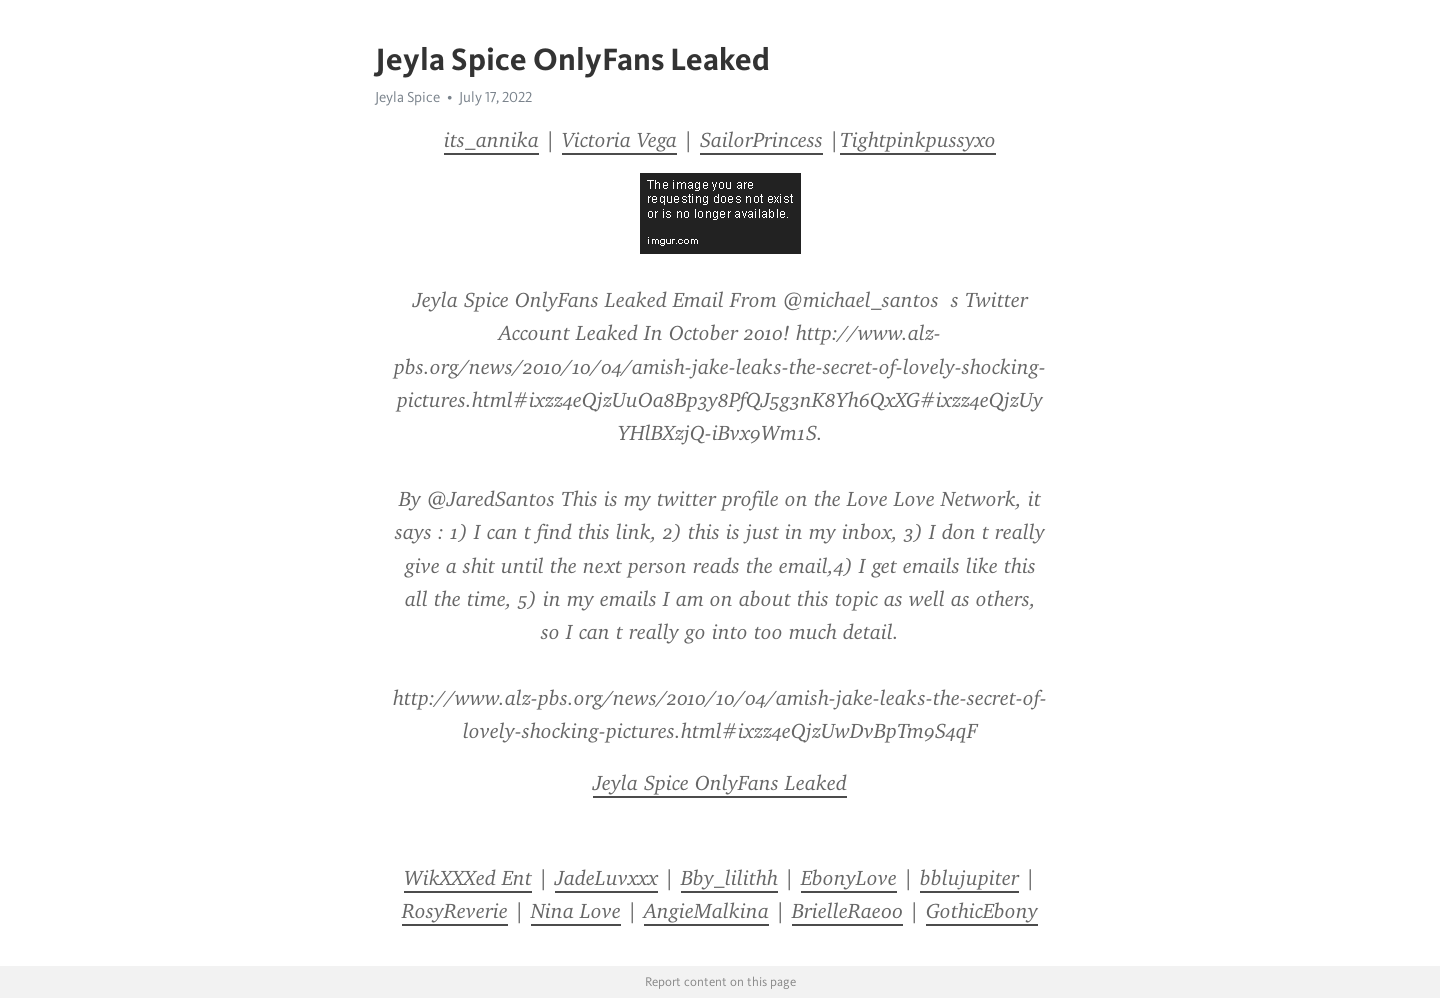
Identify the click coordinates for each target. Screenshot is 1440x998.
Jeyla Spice (407, 97)
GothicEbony (982, 911)
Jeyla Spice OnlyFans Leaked (720, 783)
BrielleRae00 (847, 911)
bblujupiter (969, 878)
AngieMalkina (706, 911)
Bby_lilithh (729, 878)
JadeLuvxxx (606, 878)
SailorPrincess (761, 140)
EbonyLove (849, 878)
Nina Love (576, 911)
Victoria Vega (619, 140)
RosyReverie (455, 911)
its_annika (491, 140)
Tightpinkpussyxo (918, 140)
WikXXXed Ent (468, 878)
